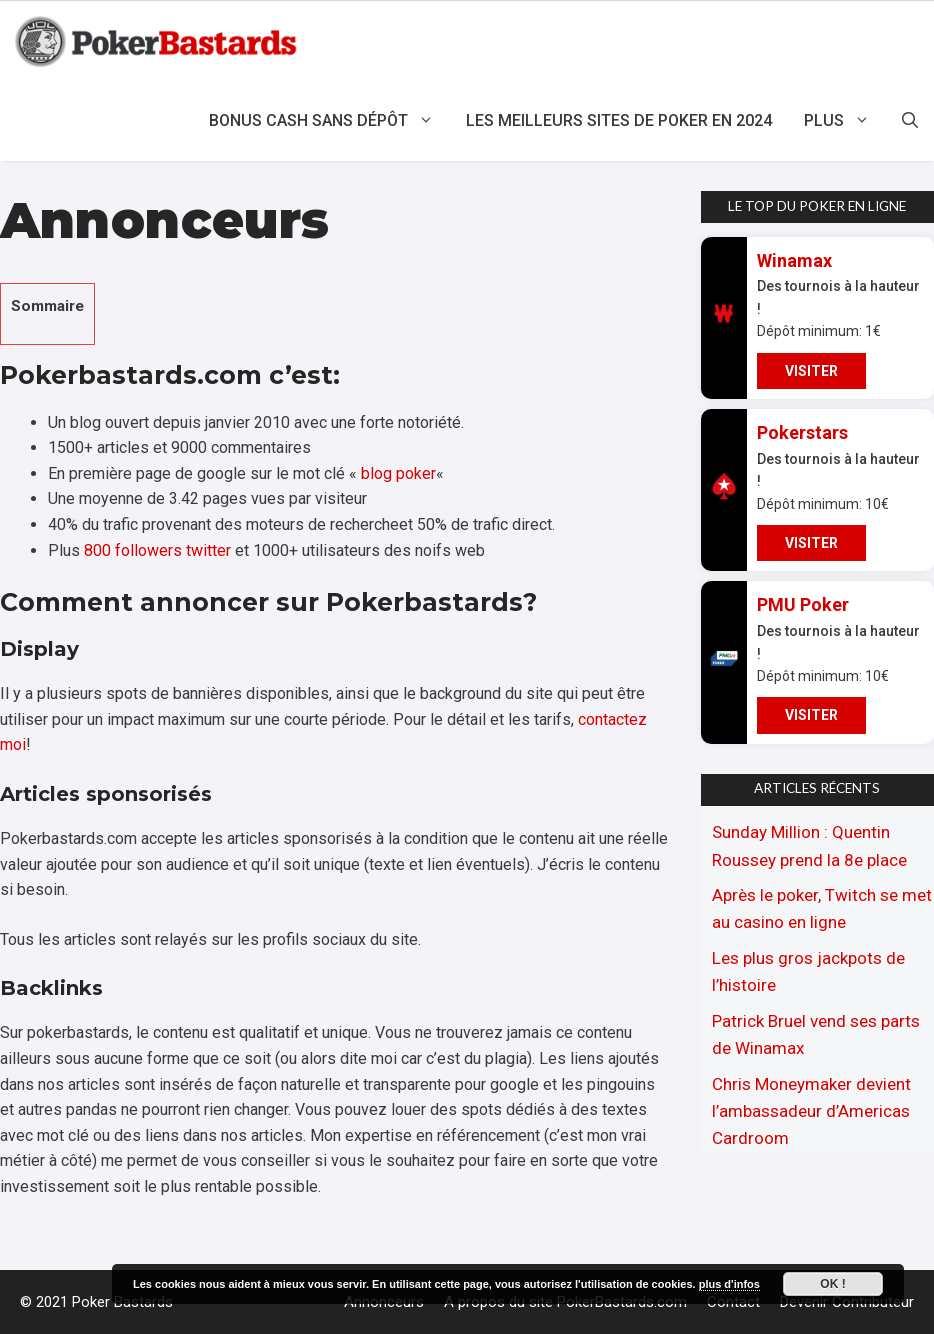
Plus (845, 121)
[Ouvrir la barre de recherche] (910, 121)
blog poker (398, 473)
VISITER (811, 371)
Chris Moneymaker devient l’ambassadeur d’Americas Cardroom (811, 1111)
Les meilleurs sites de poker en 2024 (619, 120)
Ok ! (832, 1284)
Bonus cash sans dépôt (329, 121)
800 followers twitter (157, 550)
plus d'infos (729, 1284)
